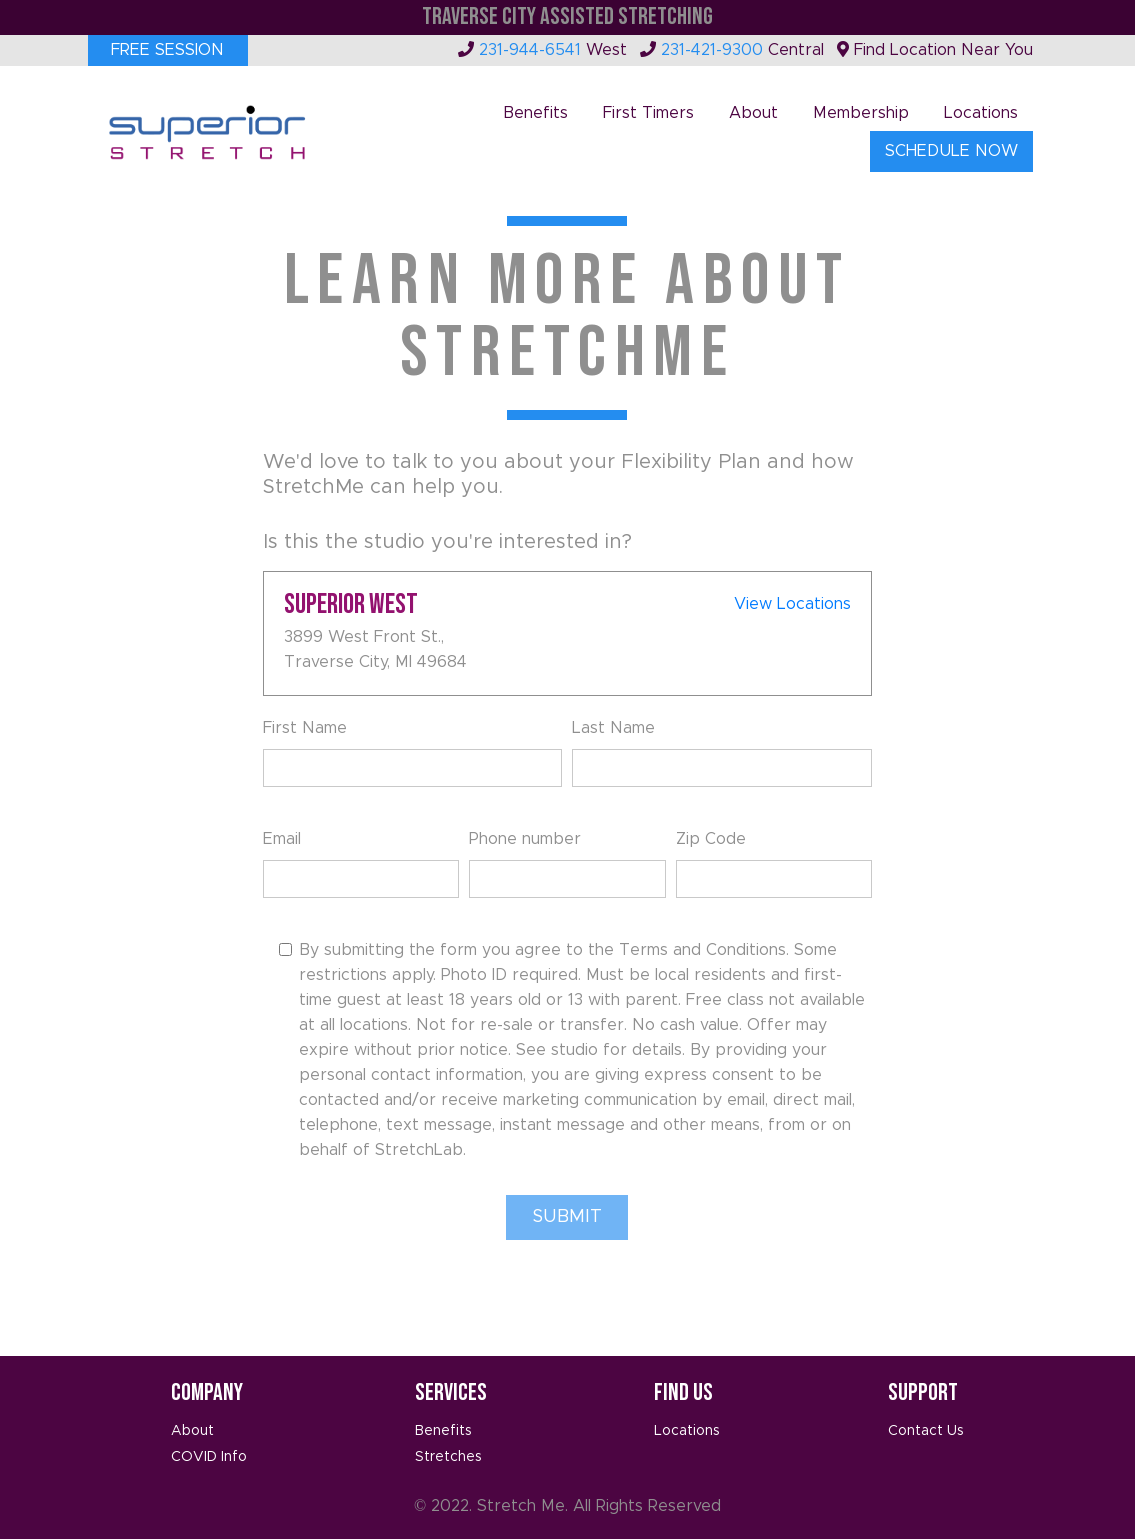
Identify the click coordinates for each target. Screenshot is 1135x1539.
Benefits (535, 113)
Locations (981, 113)
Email (282, 839)
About (753, 113)
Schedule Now (951, 151)
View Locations (792, 604)
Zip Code (711, 839)
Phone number (525, 839)
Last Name (613, 728)
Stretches (448, 1457)
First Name (305, 728)
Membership (861, 113)
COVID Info (209, 1457)
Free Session (167, 50)
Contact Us (926, 1431)
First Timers (648, 113)
